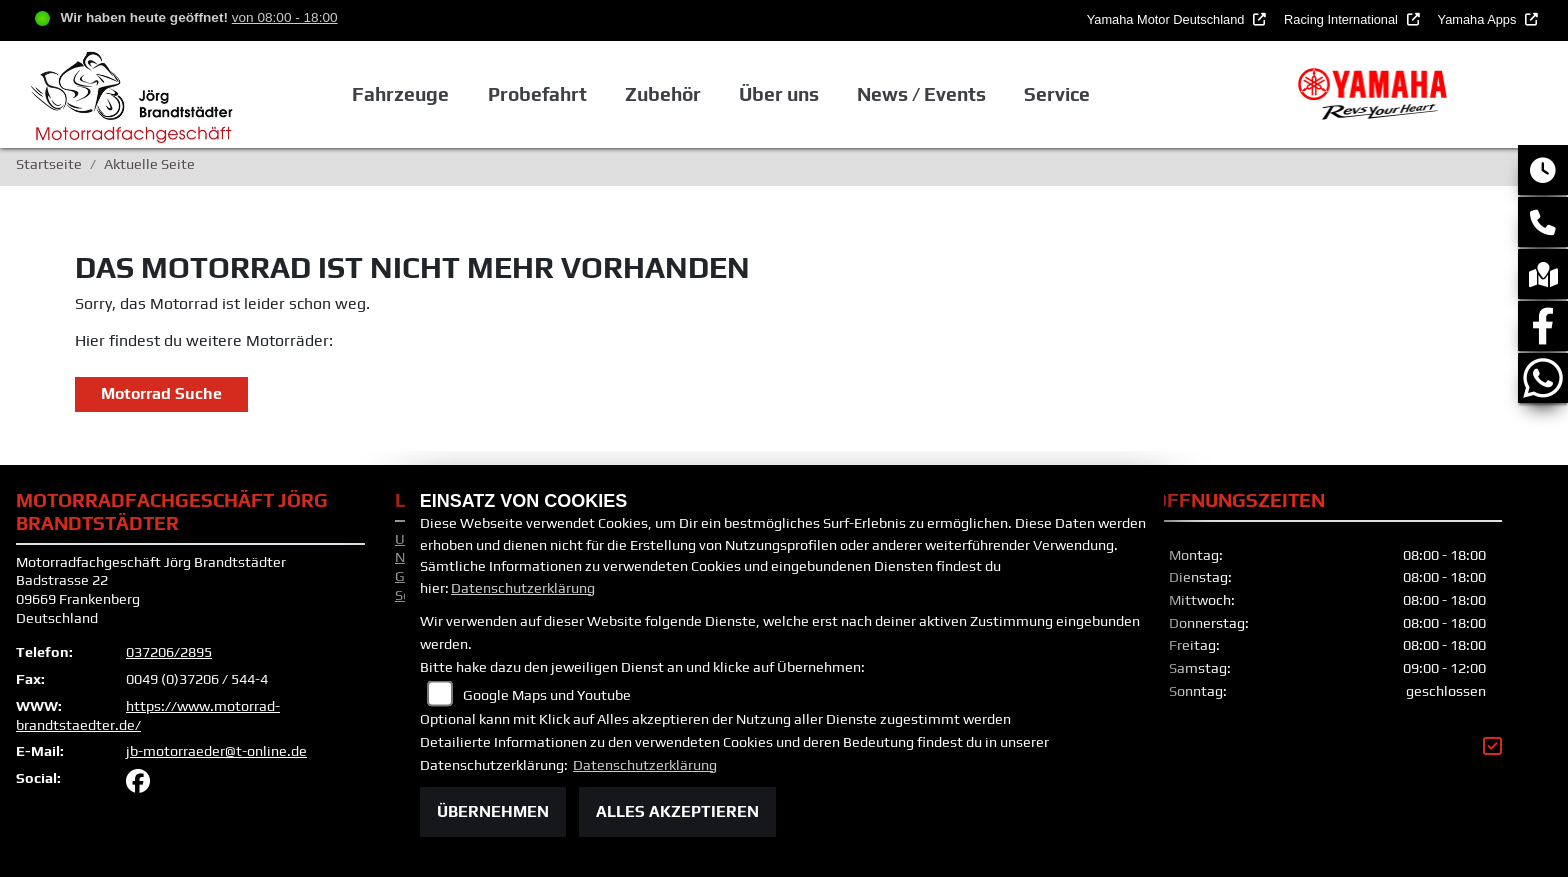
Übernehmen (493, 811)
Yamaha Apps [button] (1479, 19)
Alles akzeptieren (677, 811)
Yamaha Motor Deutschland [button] (1167, 19)
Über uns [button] (779, 94)
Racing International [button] (1342, 19)
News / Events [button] (921, 94)
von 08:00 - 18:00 (285, 17)
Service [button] (1057, 94)
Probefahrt (536, 94)
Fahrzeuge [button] (400, 94)
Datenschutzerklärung (523, 588)
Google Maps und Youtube (547, 695)
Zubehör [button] (663, 94)
